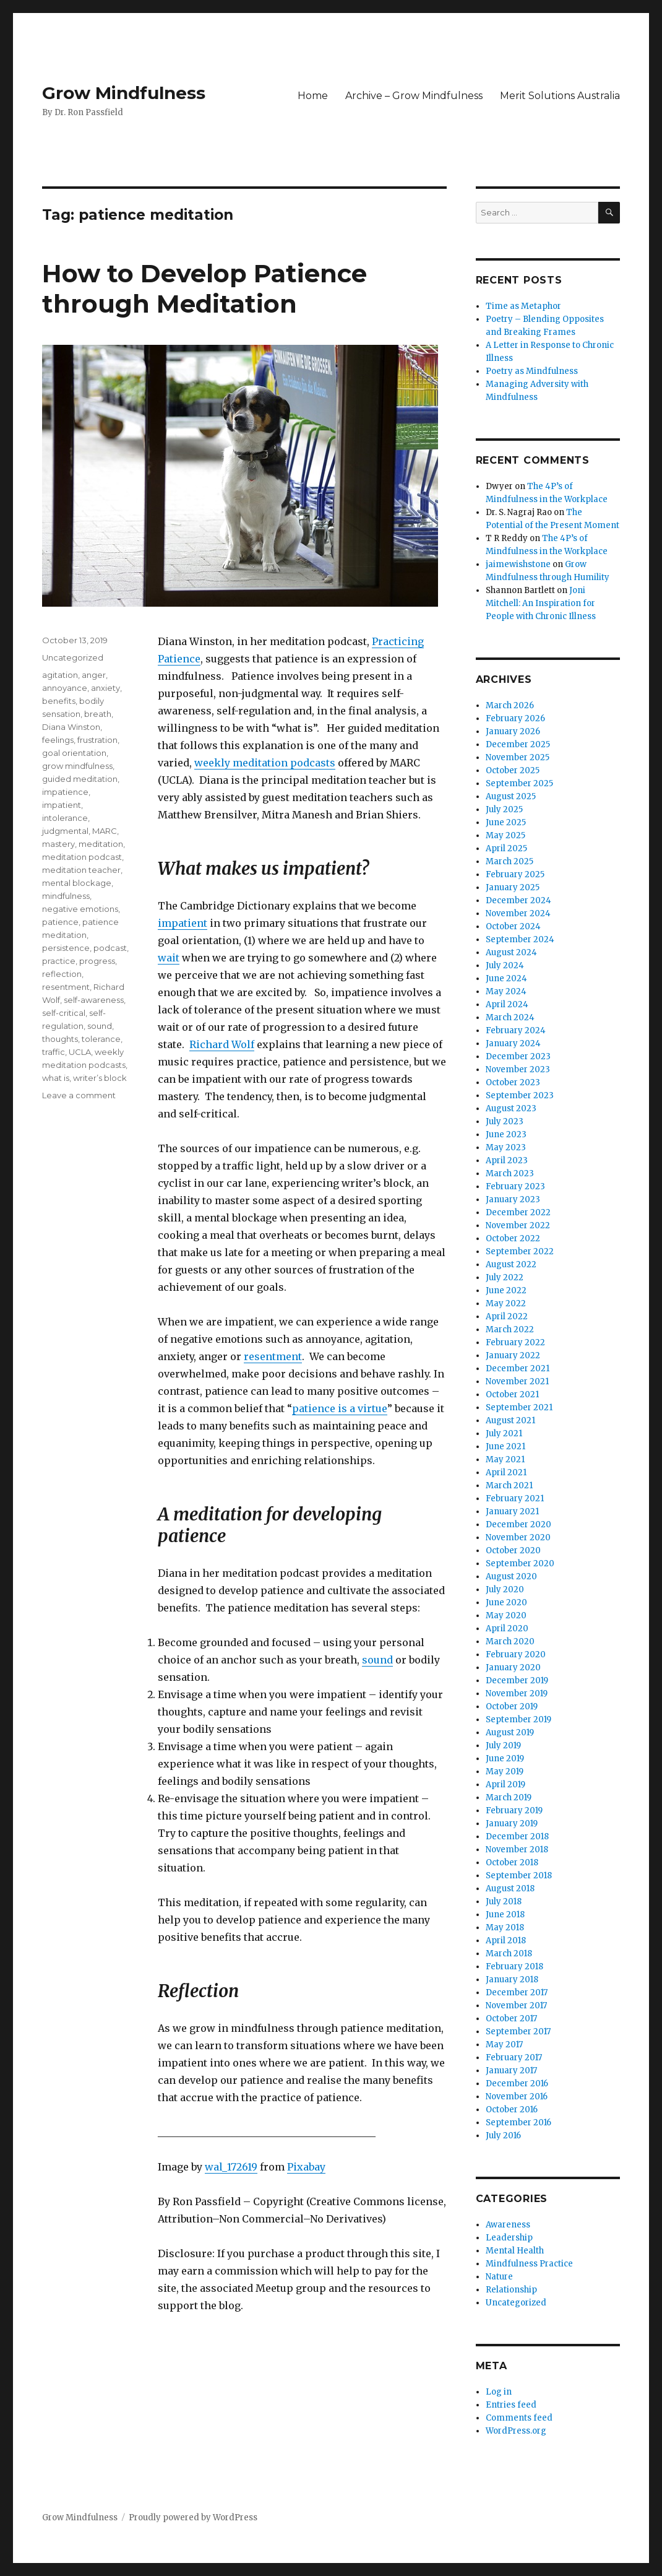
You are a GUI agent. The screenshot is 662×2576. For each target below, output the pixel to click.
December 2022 (518, 1212)
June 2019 (505, 1758)
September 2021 (519, 1407)
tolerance (101, 1039)
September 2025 (519, 783)
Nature (499, 2276)
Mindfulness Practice (529, 2263)
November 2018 (517, 1849)
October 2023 (513, 1082)
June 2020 (506, 1602)
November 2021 (517, 1381)
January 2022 (513, 1355)
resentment (273, 1356)
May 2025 (505, 835)
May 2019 (504, 1771)
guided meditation (80, 779)
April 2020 (507, 1628)
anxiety (105, 688)
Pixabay (306, 2167)
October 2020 (513, 1550)
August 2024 (511, 952)
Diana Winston (71, 727)
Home (313, 96)
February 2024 (516, 1030)
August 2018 (510, 1888)
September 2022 (520, 1251)
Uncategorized (72, 657)
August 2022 (511, 1264)
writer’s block (100, 1078)
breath (97, 714)
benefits (58, 701)
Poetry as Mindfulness (532, 371)
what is (55, 1078)
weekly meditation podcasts (264, 763)
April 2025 (506, 848)
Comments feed (519, 2418)
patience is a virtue (339, 1408)
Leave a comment (79, 1095)
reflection (62, 974)
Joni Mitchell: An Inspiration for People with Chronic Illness (541, 603)
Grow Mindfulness (123, 92)
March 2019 (508, 1797)
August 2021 (510, 1420)
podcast (110, 948)
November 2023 (518, 1069)
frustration (97, 740)
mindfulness (66, 896)
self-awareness (94, 1000)
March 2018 (509, 1953)
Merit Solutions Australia (560, 96)
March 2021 (509, 1485)
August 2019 (510, 1732)
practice (58, 961)
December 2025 (518, 744)
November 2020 (518, 1537)
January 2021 (512, 1511)
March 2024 (510, 1017)
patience (60, 922)
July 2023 (504, 1121)
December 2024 (518, 900)
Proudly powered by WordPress (193, 2517)
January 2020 (513, 1667)
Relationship (511, 2289)
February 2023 (515, 1186)
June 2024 (506, 978)
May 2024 (506, 991)
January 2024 (513, 1043)
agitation (60, 675)
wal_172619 (231, 2167)
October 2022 (513, 1238)
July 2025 (504, 809)
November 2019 (517, 1693)
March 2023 (510, 1173)
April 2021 (506, 1472)
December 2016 (517, 2083)
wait (168, 958)
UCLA (80, 1052)
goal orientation (74, 753)
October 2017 (511, 2018)
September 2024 (520, 939)
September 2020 (520, 1563)
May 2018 (505, 1927)
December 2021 (517, 1368)
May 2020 (506, 1615)
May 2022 (506, 1303)
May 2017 (504, 2044)
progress (97, 961)
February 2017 (514, 2057)
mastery (58, 844)
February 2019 (514, 1810)
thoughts (60, 1039)
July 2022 (504, 1277)
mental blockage (76, 883)
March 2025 (509, 861)
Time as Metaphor (523, 306)
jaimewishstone (518, 564)
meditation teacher (81, 870)
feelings (58, 740)
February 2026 (515, 718)
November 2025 (517, 757)
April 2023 (507, 1160)
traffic (53, 1052)
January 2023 (513, 1199)
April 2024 (507, 1004)
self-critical (63, 1013)
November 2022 (518, 1225)
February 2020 (516, 1654)
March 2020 (510, 1641)
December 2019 (517, 1680)
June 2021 (505, 1446)
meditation (101, 844)
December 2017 (517, 1992)
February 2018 (514, 1966)
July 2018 (504, 1901)
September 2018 (519, 1875)
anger (94, 675)
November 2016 (517, 2096)
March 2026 (510, 705)
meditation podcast (82, 857)
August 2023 (511, 1108)
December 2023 (518, 1056)
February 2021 (515, 1498)
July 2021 (504, 1433)
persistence (66, 948)
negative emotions (80, 909)
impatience (65, 792)
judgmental (65, 831)
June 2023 (506, 1134)
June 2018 (505, 1914)
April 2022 (507, 1316)
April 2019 (505, 1784)
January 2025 (512, 887)
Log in (499, 2392)
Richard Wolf (221, 1044)
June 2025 (506, 822)
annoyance (64, 688)
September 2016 (518, 2122)
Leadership (509, 2237)
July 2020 (505, 1589)
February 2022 (515, 1342)
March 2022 (510, 1329)
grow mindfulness (77, 766)
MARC (104, 831)
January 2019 (512, 1823)
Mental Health (515, 2250)
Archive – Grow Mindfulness (414, 96)
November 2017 (516, 2005)
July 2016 (503, 2135)
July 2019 (503, 1745)
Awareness (508, 2224)
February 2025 (515, 874)
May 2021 (505, 1459)
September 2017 (518, 2031)
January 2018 (512, 1979)
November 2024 (518, 913)
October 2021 (512, 1394)
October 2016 (512, 2109)
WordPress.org (516, 2431)
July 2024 (505, 965)
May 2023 (506, 1147)
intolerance (65, 818)
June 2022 (506, 1290)
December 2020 (518, 1524)
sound (377, 1660)
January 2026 (513, 731)
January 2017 (511, 2070)
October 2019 (512, 1706)
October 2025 (512, 770)
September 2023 (520, 1095)
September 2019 (518, 1719)
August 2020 (511, 1576)
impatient (182, 923)
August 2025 (511, 796)
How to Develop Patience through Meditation (204, 288)
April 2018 (506, 1940)
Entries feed (511, 2405)
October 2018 (512, 1862)
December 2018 (517, 1836)
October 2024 (513, 926)
